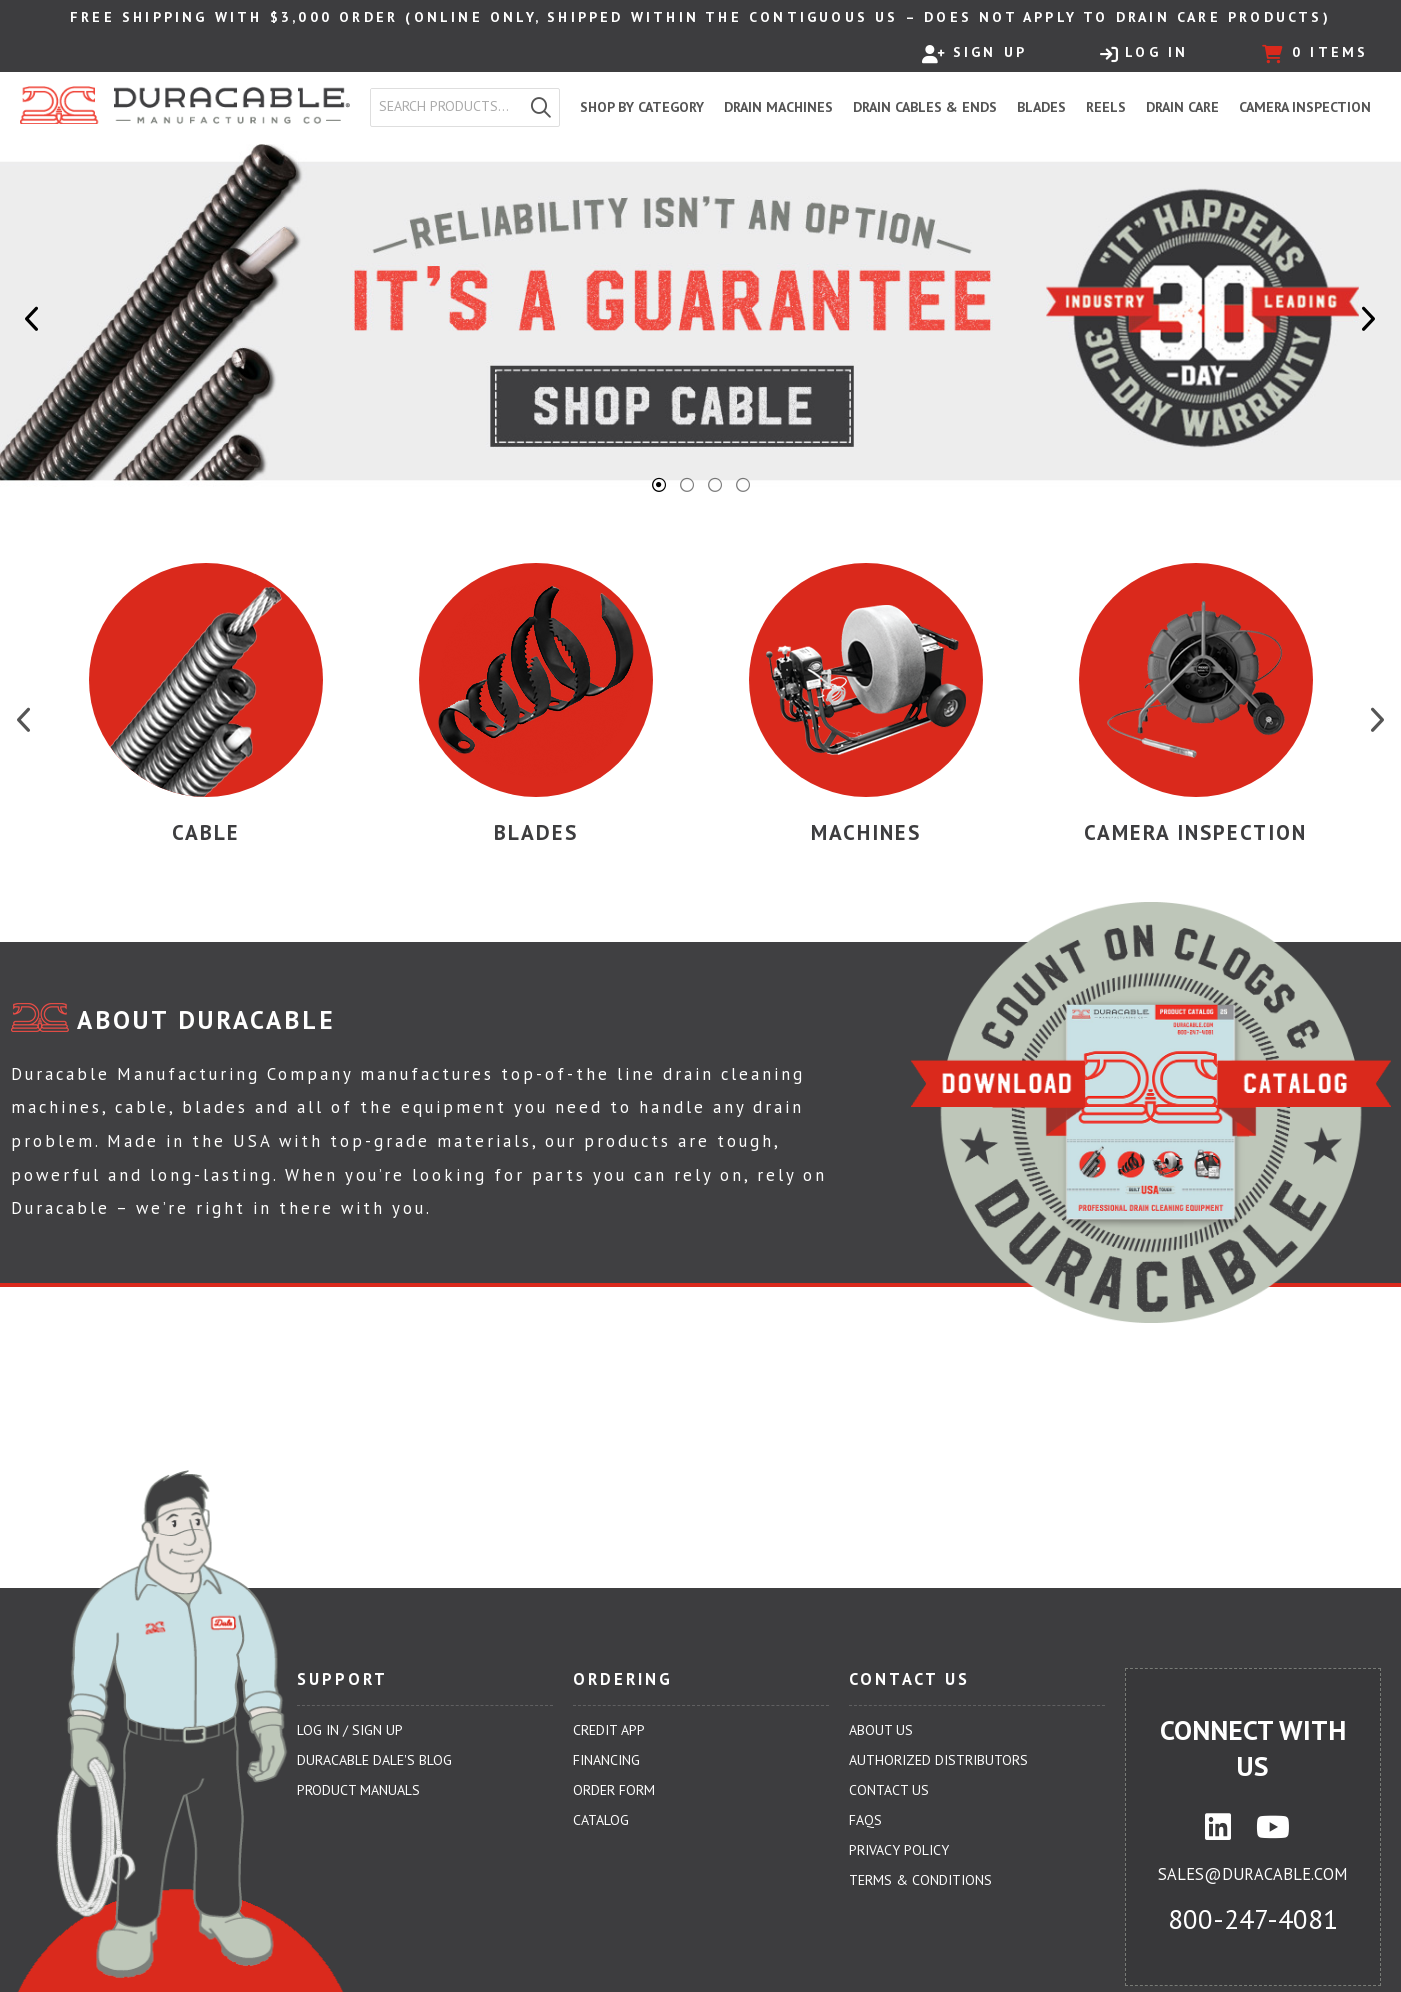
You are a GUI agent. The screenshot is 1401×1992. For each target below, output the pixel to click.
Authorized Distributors (938, 1760)
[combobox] (447, 107)
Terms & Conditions (920, 1880)
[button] (541, 107)
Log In (1144, 53)
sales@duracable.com (1252, 1874)
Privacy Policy (899, 1850)
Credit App (609, 1730)
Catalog (601, 1820)
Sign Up (974, 53)
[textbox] (451, 107)
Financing (606, 1760)
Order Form (614, 1790)
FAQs (865, 1820)
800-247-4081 (1253, 1919)
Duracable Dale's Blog (374, 1760)
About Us (881, 1730)
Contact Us (889, 1790)
